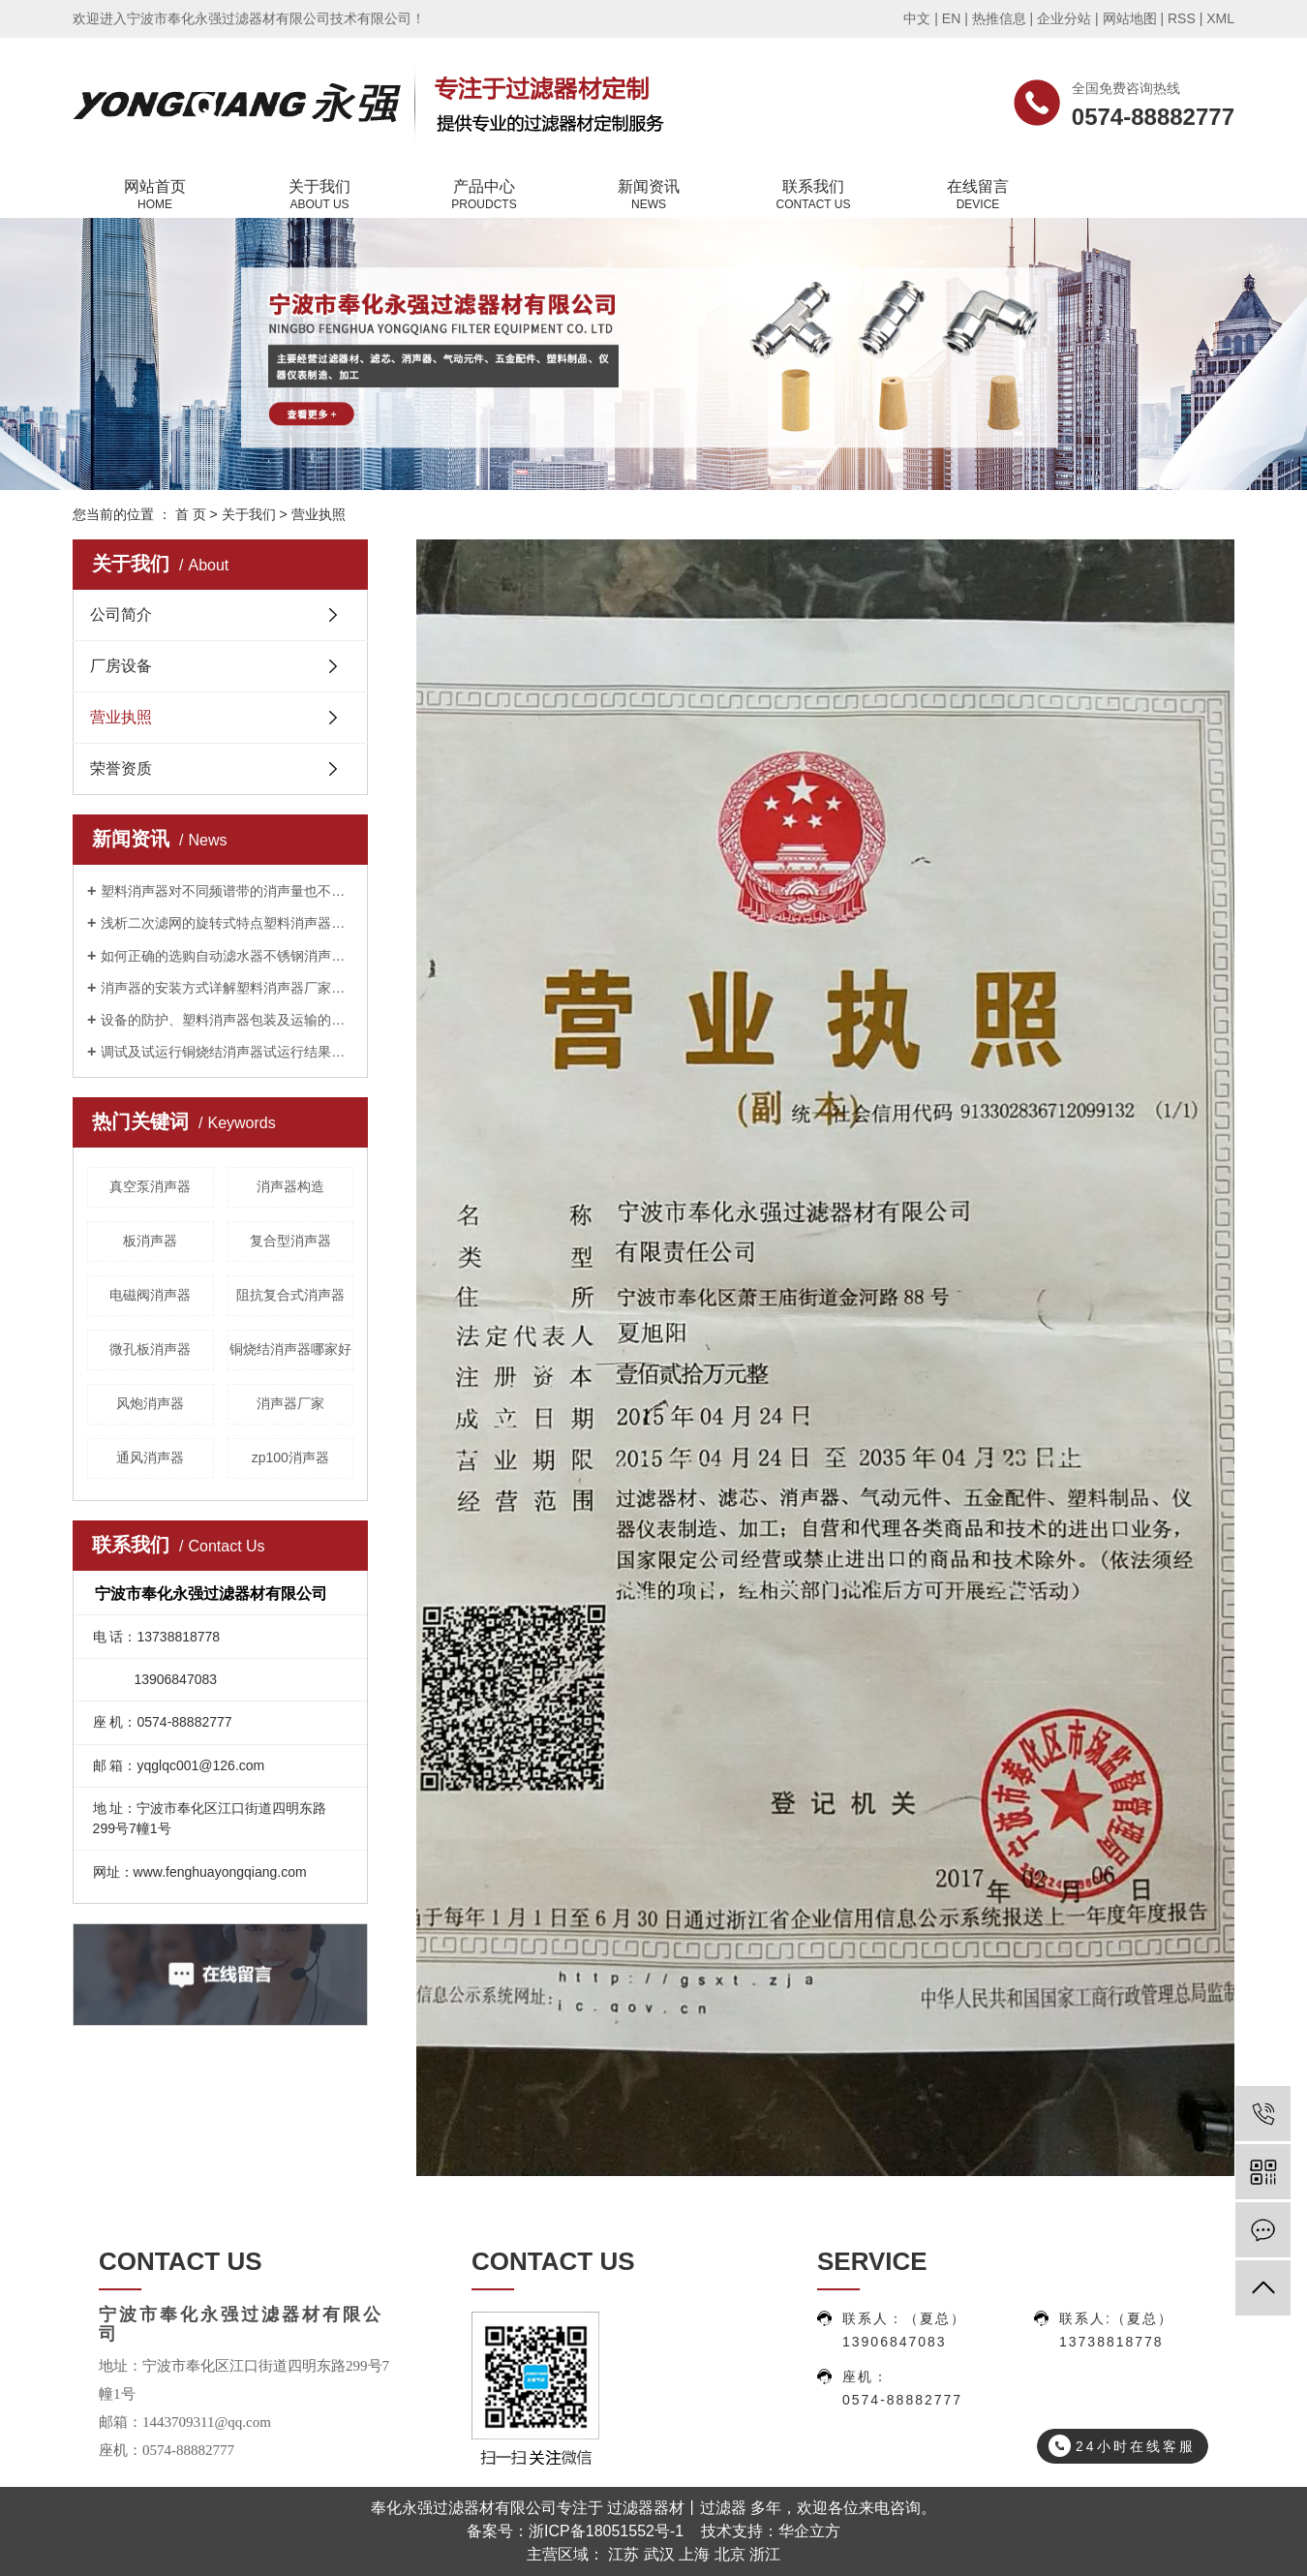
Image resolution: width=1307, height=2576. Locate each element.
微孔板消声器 (150, 1349)
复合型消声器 (290, 1240)
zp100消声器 (290, 1457)
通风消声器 (150, 1457)
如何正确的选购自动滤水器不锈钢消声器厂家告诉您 (227, 956)
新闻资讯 (648, 195)
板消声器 (150, 1240)
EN (951, 18)
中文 (916, 18)
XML (1220, 18)
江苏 (623, 2554)
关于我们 (319, 195)
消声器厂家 (290, 1403)
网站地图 (1130, 18)
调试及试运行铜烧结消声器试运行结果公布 (227, 1051)
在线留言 (978, 195)
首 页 (190, 514)
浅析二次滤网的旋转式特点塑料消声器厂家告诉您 (227, 923)
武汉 (659, 2554)
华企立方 (809, 2531)
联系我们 (813, 195)
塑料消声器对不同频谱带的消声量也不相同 (227, 891)
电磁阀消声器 (150, 1295)
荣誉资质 (121, 768)
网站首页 (155, 195)
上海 (694, 2554)
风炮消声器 (150, 1403)
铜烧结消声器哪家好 (290, 1349)
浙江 (764, 2554)
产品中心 (484, 195)
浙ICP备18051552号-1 (606, 2531)
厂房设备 (121, 666)
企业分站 (1064, 18)
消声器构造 (290, 1186)
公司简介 (121, 614)
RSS (1182, 18)
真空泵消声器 (150, 1186)
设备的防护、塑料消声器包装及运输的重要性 (227, 1019)
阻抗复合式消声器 (290, 1295)
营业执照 (121, 717)
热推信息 (999, 18)
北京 (729, 2554)
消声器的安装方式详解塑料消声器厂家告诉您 (227, 988)
